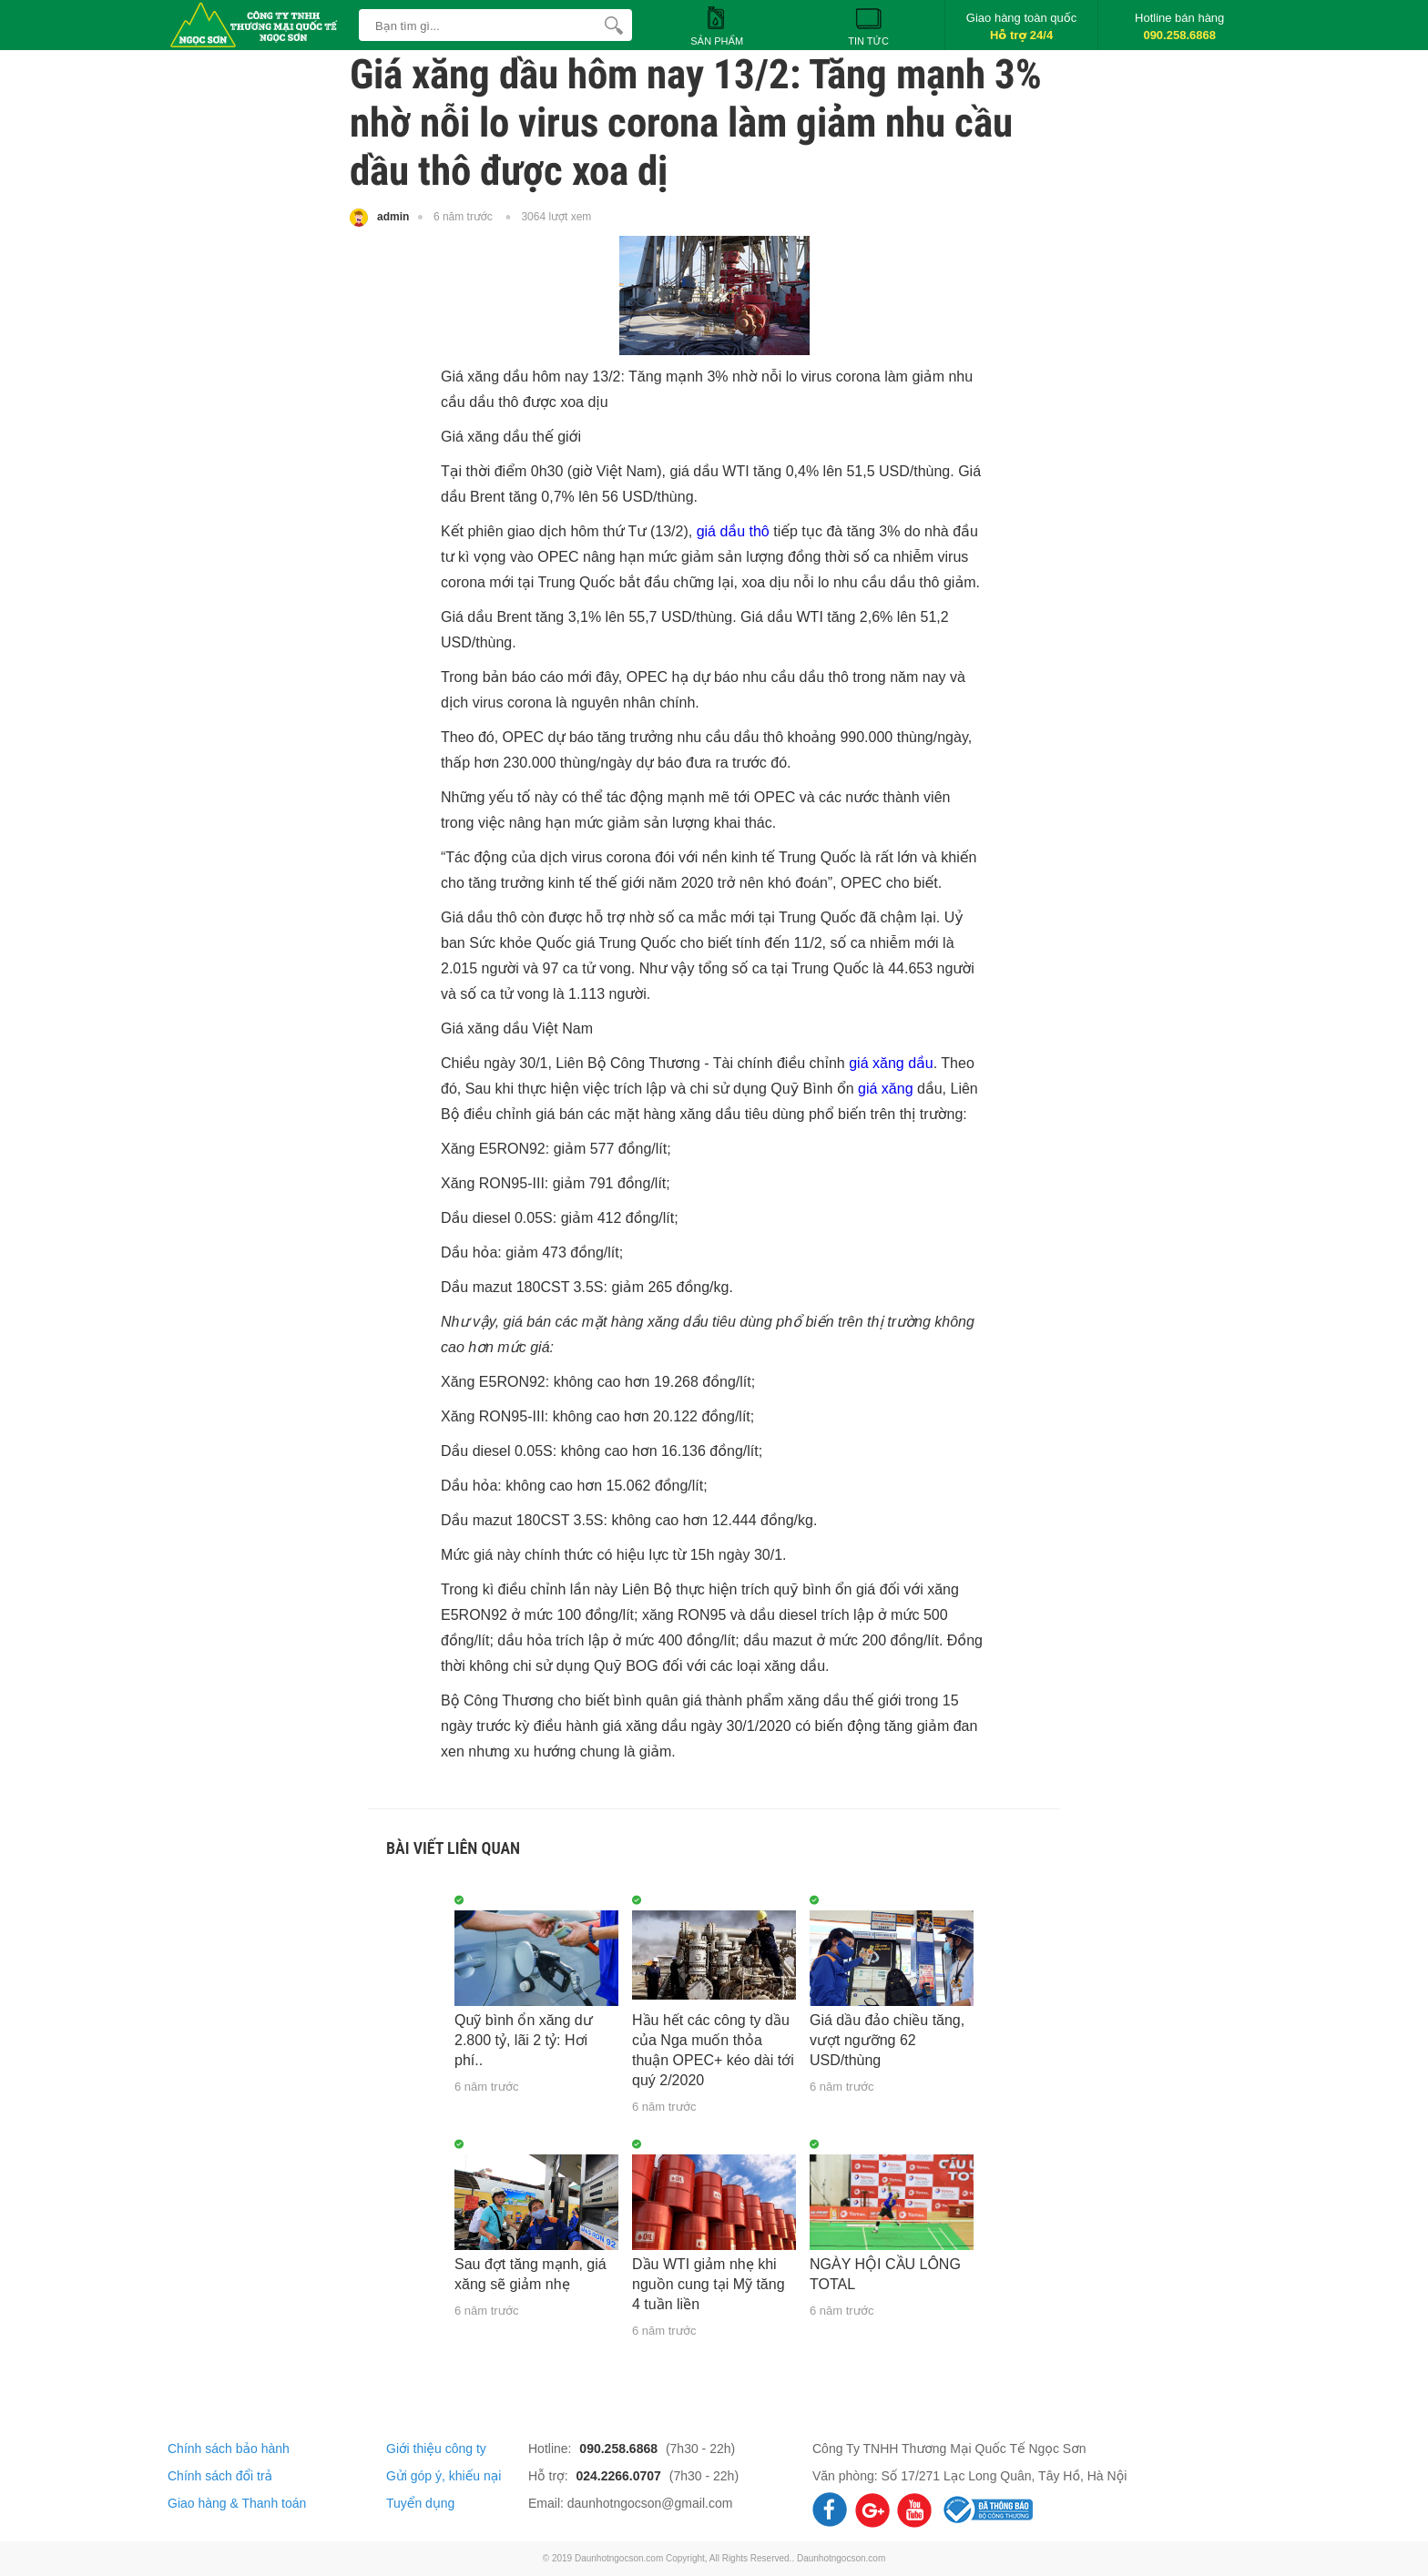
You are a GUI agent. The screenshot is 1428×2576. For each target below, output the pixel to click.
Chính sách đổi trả (220, 2476)
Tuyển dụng (420, 2503)
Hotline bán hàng (1179, 26)
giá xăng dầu (891, 1063)
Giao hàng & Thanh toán (237, 2503)
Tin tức (868, 25)
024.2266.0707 (620, 2476)
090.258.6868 (620, 2448)
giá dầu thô (733, 531)
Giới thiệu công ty (436, 2448)
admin (379, 218)
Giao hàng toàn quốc (1021, 26)
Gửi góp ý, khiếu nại (443, 2476)
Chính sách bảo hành (229, 2448)
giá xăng (885, 1088)
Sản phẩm (716, 25)
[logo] (259, 13)
